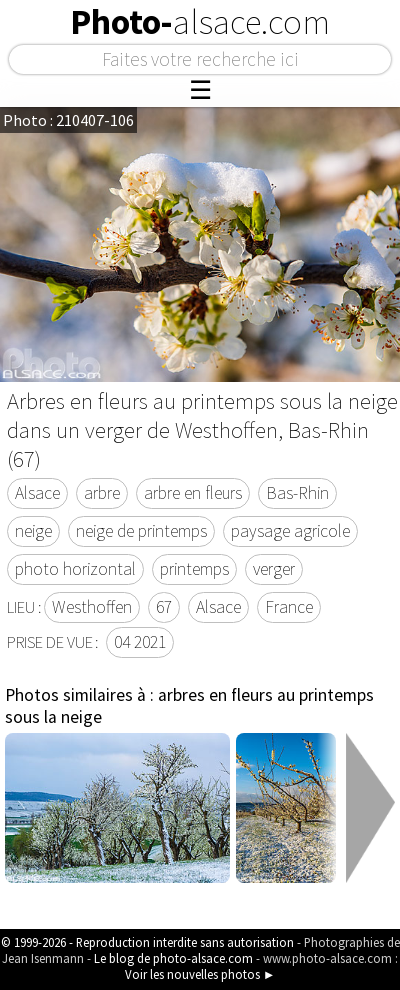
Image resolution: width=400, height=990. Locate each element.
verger (274, 569)
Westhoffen (92, 607)
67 (164, 607)
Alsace (37, 493)
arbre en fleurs (193, 493)
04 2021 (140, 642)
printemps (194, 569)
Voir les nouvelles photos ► (200, 974)
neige (33, 531)
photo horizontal (75, 569)
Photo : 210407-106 (68, 120)
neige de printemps (141, 531)
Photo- (200, 22)
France (289, 607)
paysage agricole (290, 531)
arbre (102, 493)
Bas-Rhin (297, 493)
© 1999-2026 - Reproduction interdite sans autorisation (147, 942)
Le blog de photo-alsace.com (173, 958)
